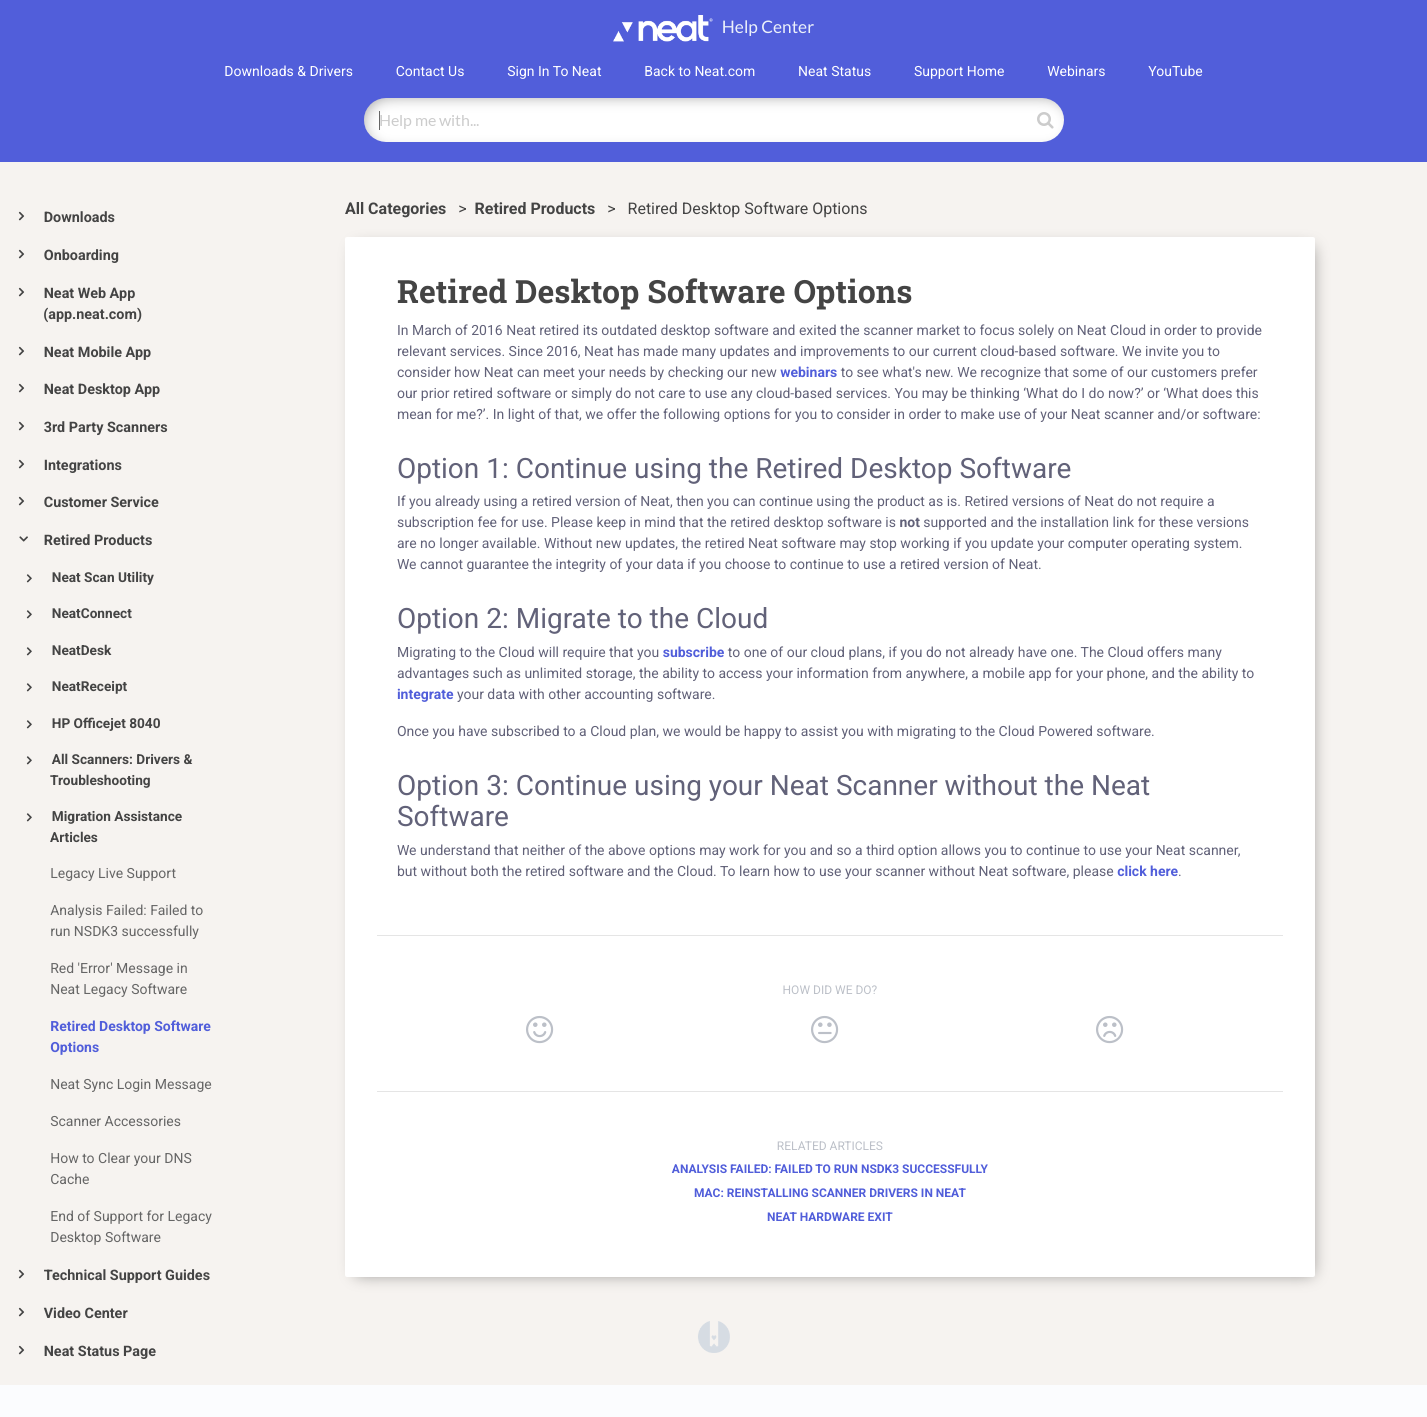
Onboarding (81, 255)
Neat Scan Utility (103, 578)
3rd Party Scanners (106, 427)
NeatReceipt (89, 687)
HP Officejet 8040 (106, 724)
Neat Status (834, 72)
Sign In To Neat (554, 72)
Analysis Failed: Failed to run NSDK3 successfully (830, 1169)
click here (1147, 872)
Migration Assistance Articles (116, 827)
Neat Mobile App (97, 352)
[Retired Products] (537, 208)
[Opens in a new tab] (714, 1335)
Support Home (959, 72)
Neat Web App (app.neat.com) (92, 304)
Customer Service (101, 502)
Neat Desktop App (102, 389)
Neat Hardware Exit (830, 1217)
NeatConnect (92, 614)
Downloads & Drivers (288, 72)
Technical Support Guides (127, 1275)
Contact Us (430, 72)
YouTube (1175, 72)
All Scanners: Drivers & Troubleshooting (121, 770)
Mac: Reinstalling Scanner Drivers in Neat (830, 1193)
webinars (810, 373)
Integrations (83, 465)
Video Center (86, 1313)
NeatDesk (82, 651)
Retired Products (98, 540)
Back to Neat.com (699, 72)
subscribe (694, 653)
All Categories (397, 208)
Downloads (79, 217)
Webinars (1076, 72)
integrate (425, 695)
